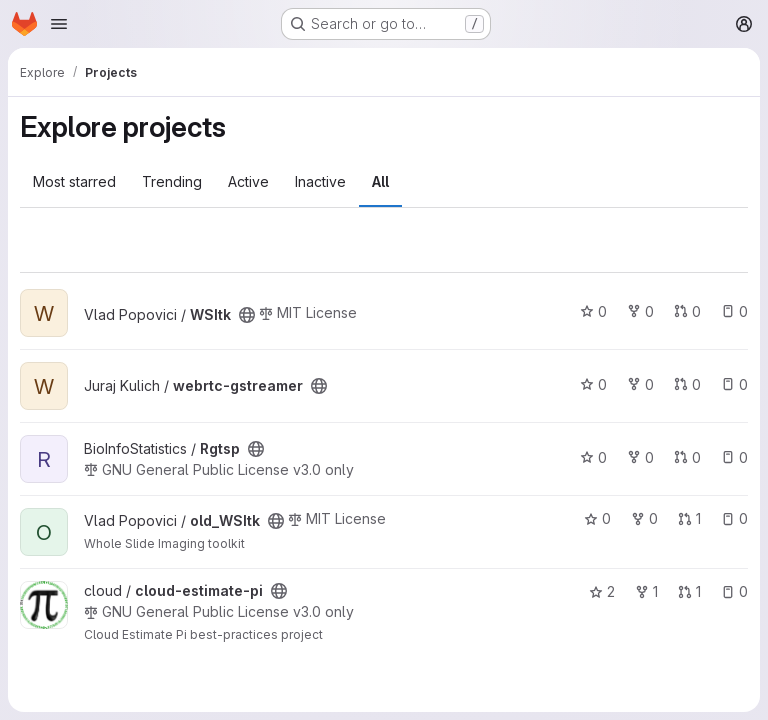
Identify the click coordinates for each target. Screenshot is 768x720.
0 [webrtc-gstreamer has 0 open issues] (734, 384)
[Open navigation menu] (59, 24)
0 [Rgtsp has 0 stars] (593, 457)
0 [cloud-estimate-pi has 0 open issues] (734, 591)
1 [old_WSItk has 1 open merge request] (689, 518)
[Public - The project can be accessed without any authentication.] (247, 315)
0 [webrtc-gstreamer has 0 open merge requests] (687, 384)
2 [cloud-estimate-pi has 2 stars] (602, 591)
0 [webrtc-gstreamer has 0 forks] (640, 384)
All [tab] (380, 181)
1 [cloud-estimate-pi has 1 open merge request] (689, 591)
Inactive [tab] (320, 181)
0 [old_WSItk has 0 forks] (644, 518)
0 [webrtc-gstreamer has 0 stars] (593, 384)
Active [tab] (248, 181)
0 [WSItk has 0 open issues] (734, 311)
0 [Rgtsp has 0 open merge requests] (687, 457)
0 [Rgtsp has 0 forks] (640, 457)
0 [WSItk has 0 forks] (640, 311)
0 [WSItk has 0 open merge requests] (687, 311)
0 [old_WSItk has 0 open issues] (734, 518)
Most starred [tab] (74, 181)
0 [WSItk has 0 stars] (593, 311)
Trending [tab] (172, 181)
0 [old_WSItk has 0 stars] (597, 518)
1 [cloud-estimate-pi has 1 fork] (646, 591)
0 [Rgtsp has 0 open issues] (734, 457)
